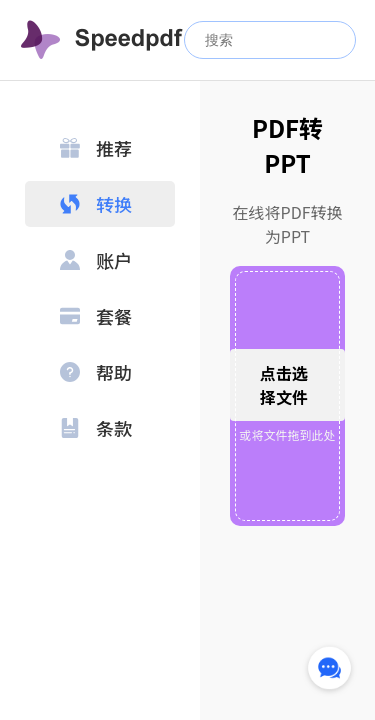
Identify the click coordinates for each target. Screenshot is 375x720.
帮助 (96, 372)
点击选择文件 (284, 385)
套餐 (96, 316)
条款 (96, 428)
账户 (96, 260)
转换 (96, 204)
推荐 (96, 148)
